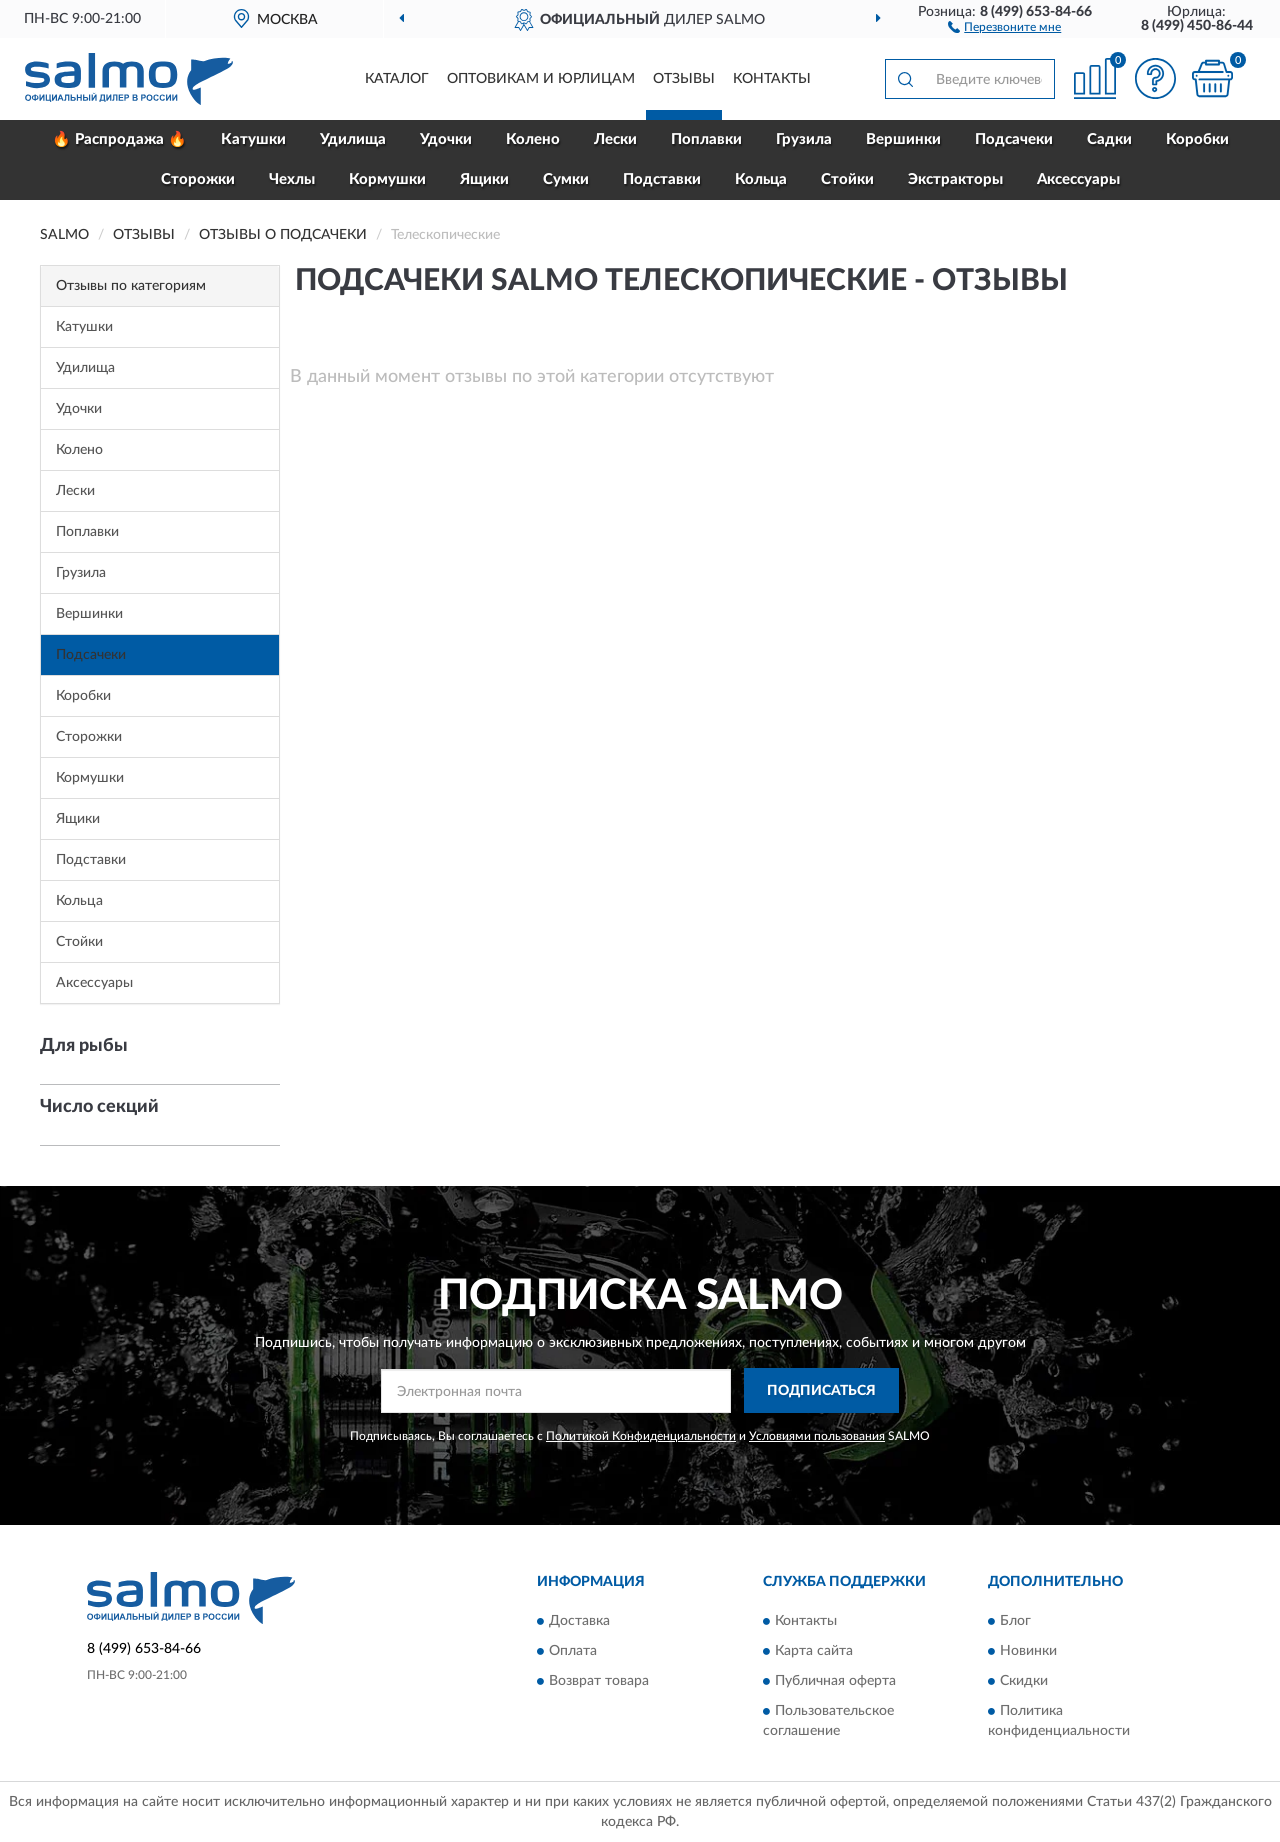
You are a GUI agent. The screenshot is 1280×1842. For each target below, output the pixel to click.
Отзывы (684, 79)
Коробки (1197, 139)
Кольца (761, 179)
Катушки (253, 139)
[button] (1004, 26)
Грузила (804, 139)
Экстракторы (955, 179)
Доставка (579, 1621)
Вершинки (903, 139)
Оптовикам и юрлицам (541, 79)
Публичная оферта (835, 1681)
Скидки (1024, 1681)
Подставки (662, 179)
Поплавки (706, 139)
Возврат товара (599, 1681)
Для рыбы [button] (84, 1046)
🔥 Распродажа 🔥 (119, 139)
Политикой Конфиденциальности (641, 1436)
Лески (615, 139)
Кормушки (387, 179)
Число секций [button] (99, 1107)
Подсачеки (1014, 139)
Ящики (484, 179)
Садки (1109, 139)
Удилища (353, 139)
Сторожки (198, 179)
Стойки (847, 179)
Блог (1015, 1621)
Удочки (446, 139)
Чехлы (292, 179)
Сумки (566, 179)
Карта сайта (814, 1651)
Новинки (1028, 1651)
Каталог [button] (397, 79)
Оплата (573, 1651)
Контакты (772, 79)
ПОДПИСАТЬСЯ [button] (821, 1391)
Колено (533, 139)
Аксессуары (1078, 179)
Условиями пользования (817, 1436)
